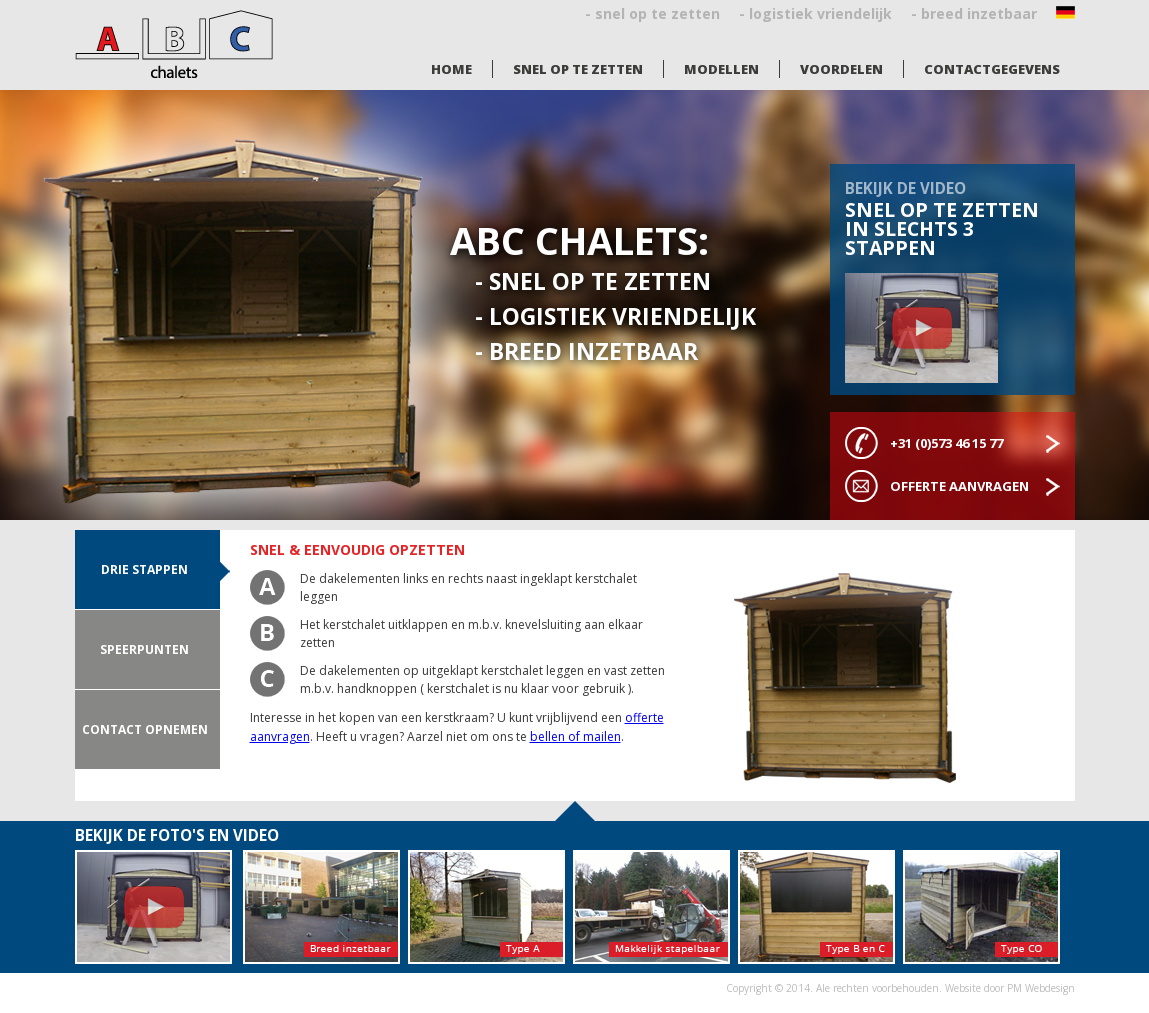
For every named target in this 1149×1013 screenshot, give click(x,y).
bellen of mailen (575, 736)
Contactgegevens (992, 69)
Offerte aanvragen (959, 486)
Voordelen (841, 69)
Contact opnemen (145, 729)
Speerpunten (144, 649)
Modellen (721, 69)
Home (451, 69)
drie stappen (144, 569)
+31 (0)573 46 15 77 (946, 443)
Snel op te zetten (578, 69)
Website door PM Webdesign (1010, 988)
